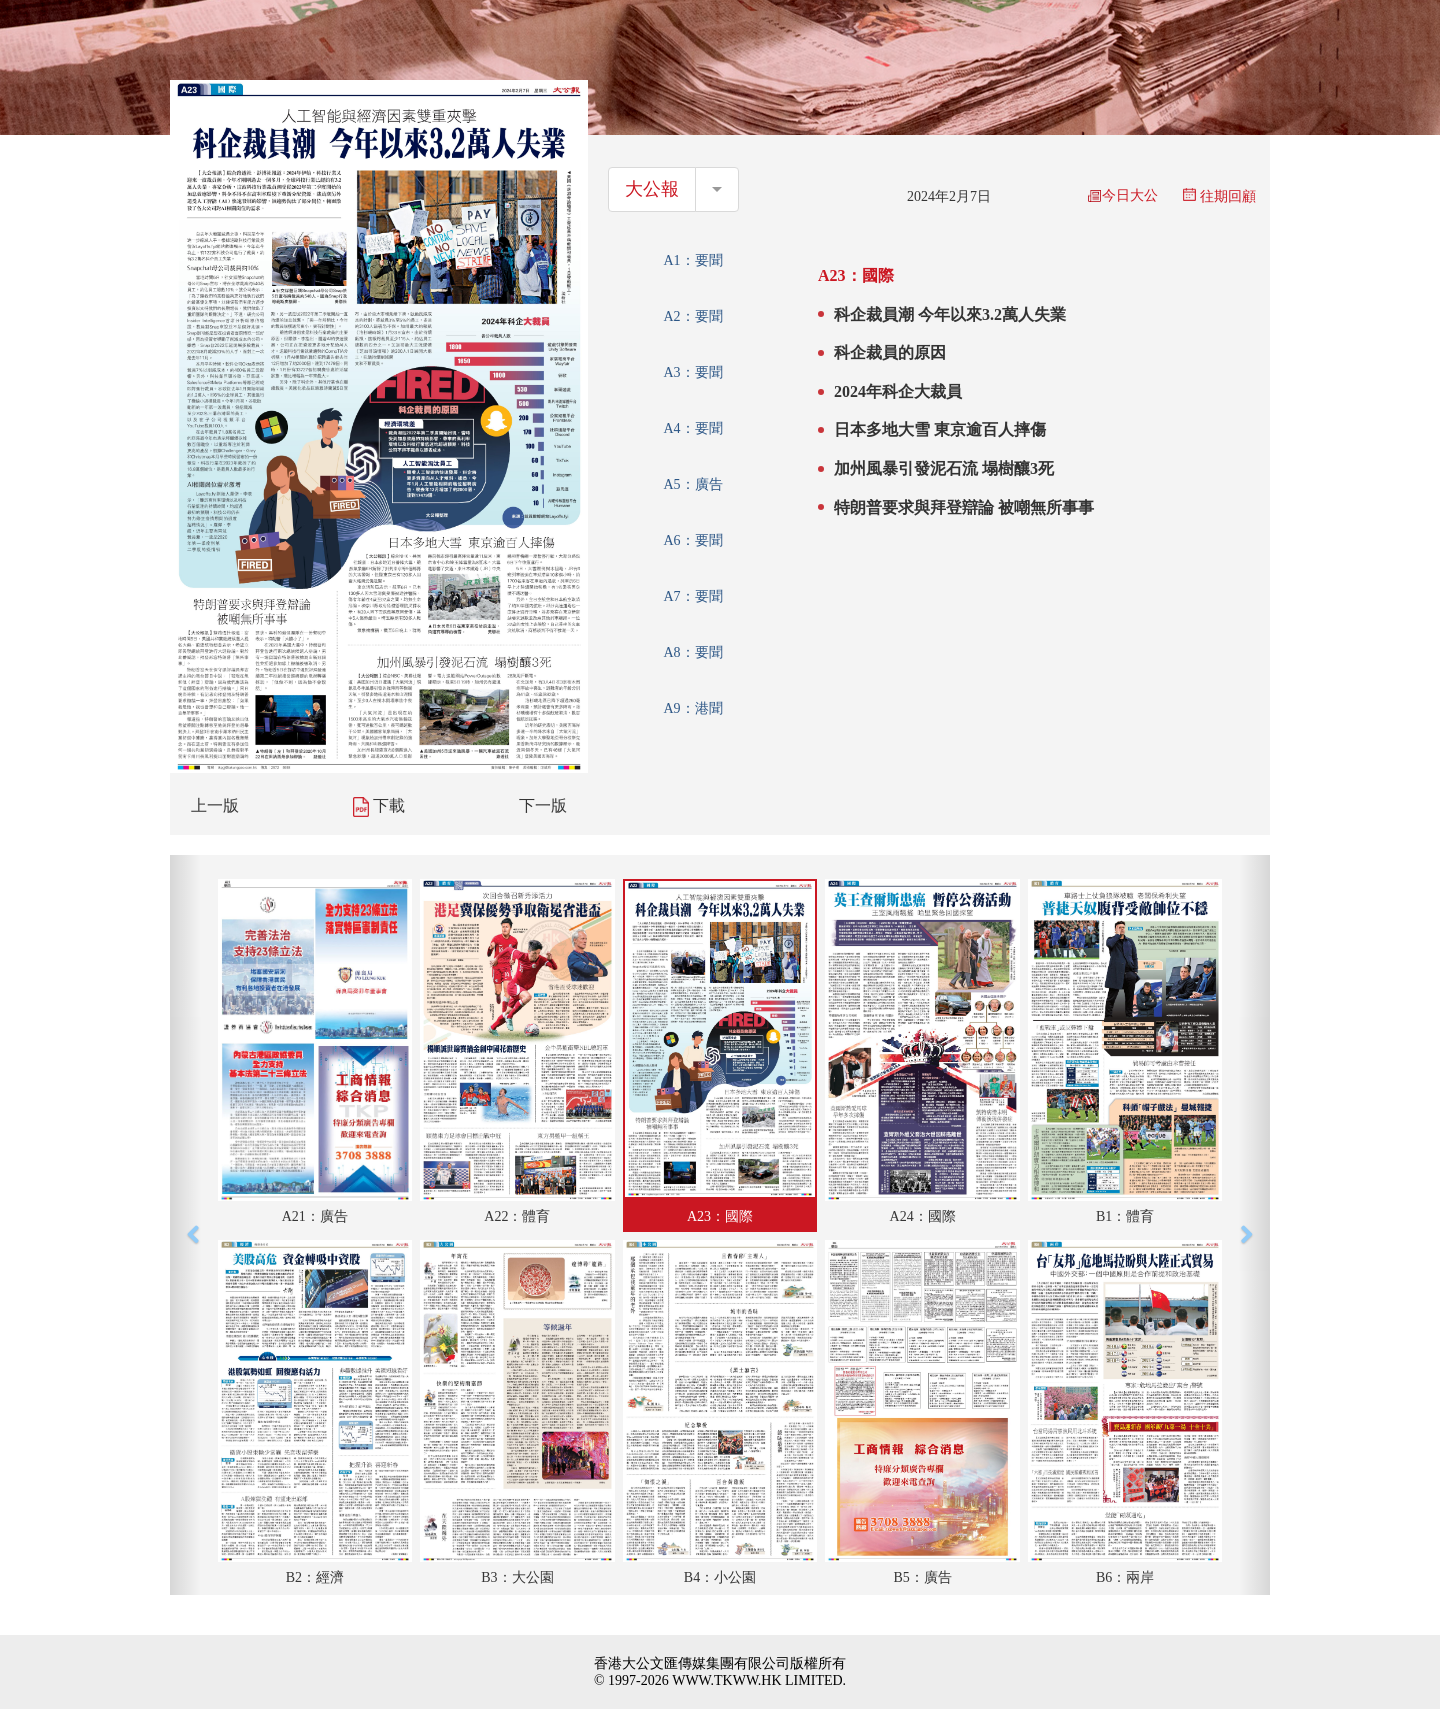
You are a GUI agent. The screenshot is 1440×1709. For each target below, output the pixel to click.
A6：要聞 (692, 540)
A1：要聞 (692, 260)
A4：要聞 (692, 428)
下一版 (543, 805)
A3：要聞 (692, 372)
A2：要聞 (692, 316)
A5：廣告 (692, 484)
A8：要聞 (692, 652)
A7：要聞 (692, 596)
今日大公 (1123, 195)
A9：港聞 (692, 708)
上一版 (215, 805)
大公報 (652, 189)
